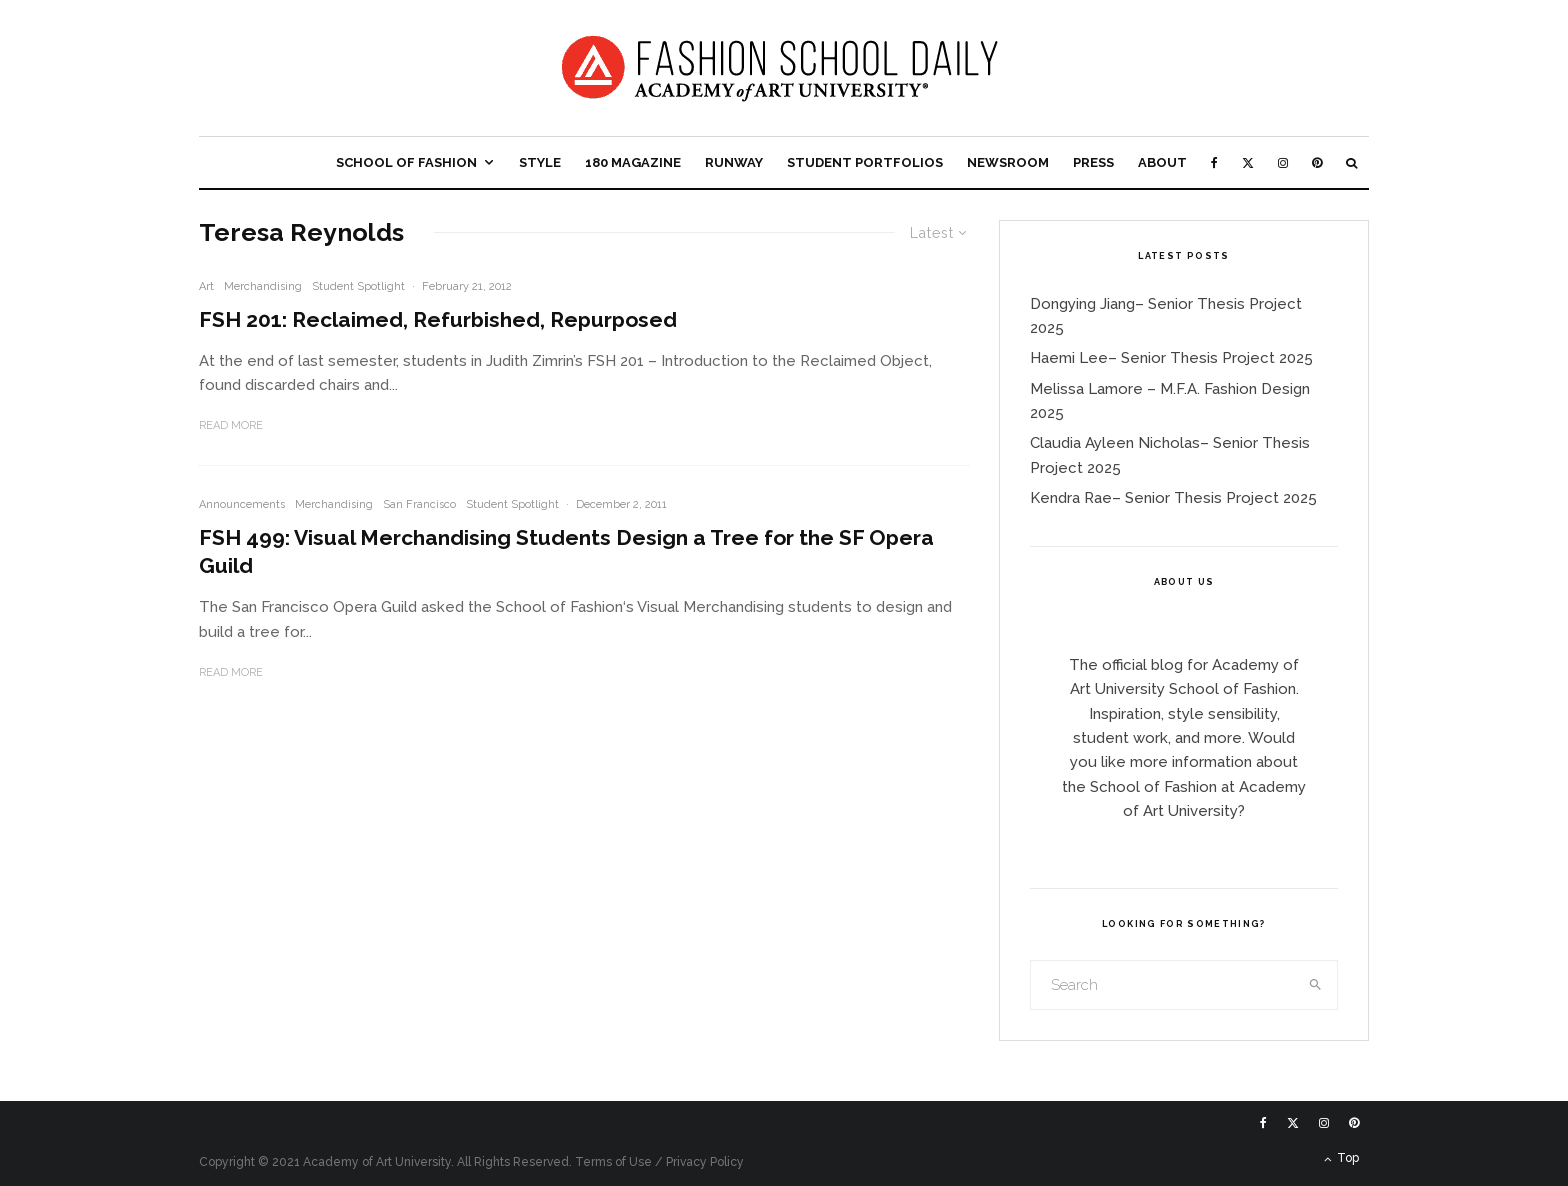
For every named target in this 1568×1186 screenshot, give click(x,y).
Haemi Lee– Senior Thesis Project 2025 (1171, 358)
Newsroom (1008, 162)
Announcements (242, 504)
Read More (231, 425)
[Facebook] (1214, 162)
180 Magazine (633, 162)
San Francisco (419, 504)
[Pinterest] (1317, 162)
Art (206, 286)
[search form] (1163, 985)
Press (1093, 162)
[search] (1316, 985)
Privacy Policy (705, 1162)
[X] (1248, 162)
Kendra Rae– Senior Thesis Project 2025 (1173, 498)
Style (540, 162)
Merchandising (263, 286)
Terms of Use (613, 1162)
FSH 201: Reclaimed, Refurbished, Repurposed (438, 319)
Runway (734, 162)
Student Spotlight (358, 286)
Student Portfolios (865, 162)
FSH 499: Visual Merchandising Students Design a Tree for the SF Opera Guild (566, 551)
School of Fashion (406, 162)
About (1162, 162)
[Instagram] (1283, 162)
